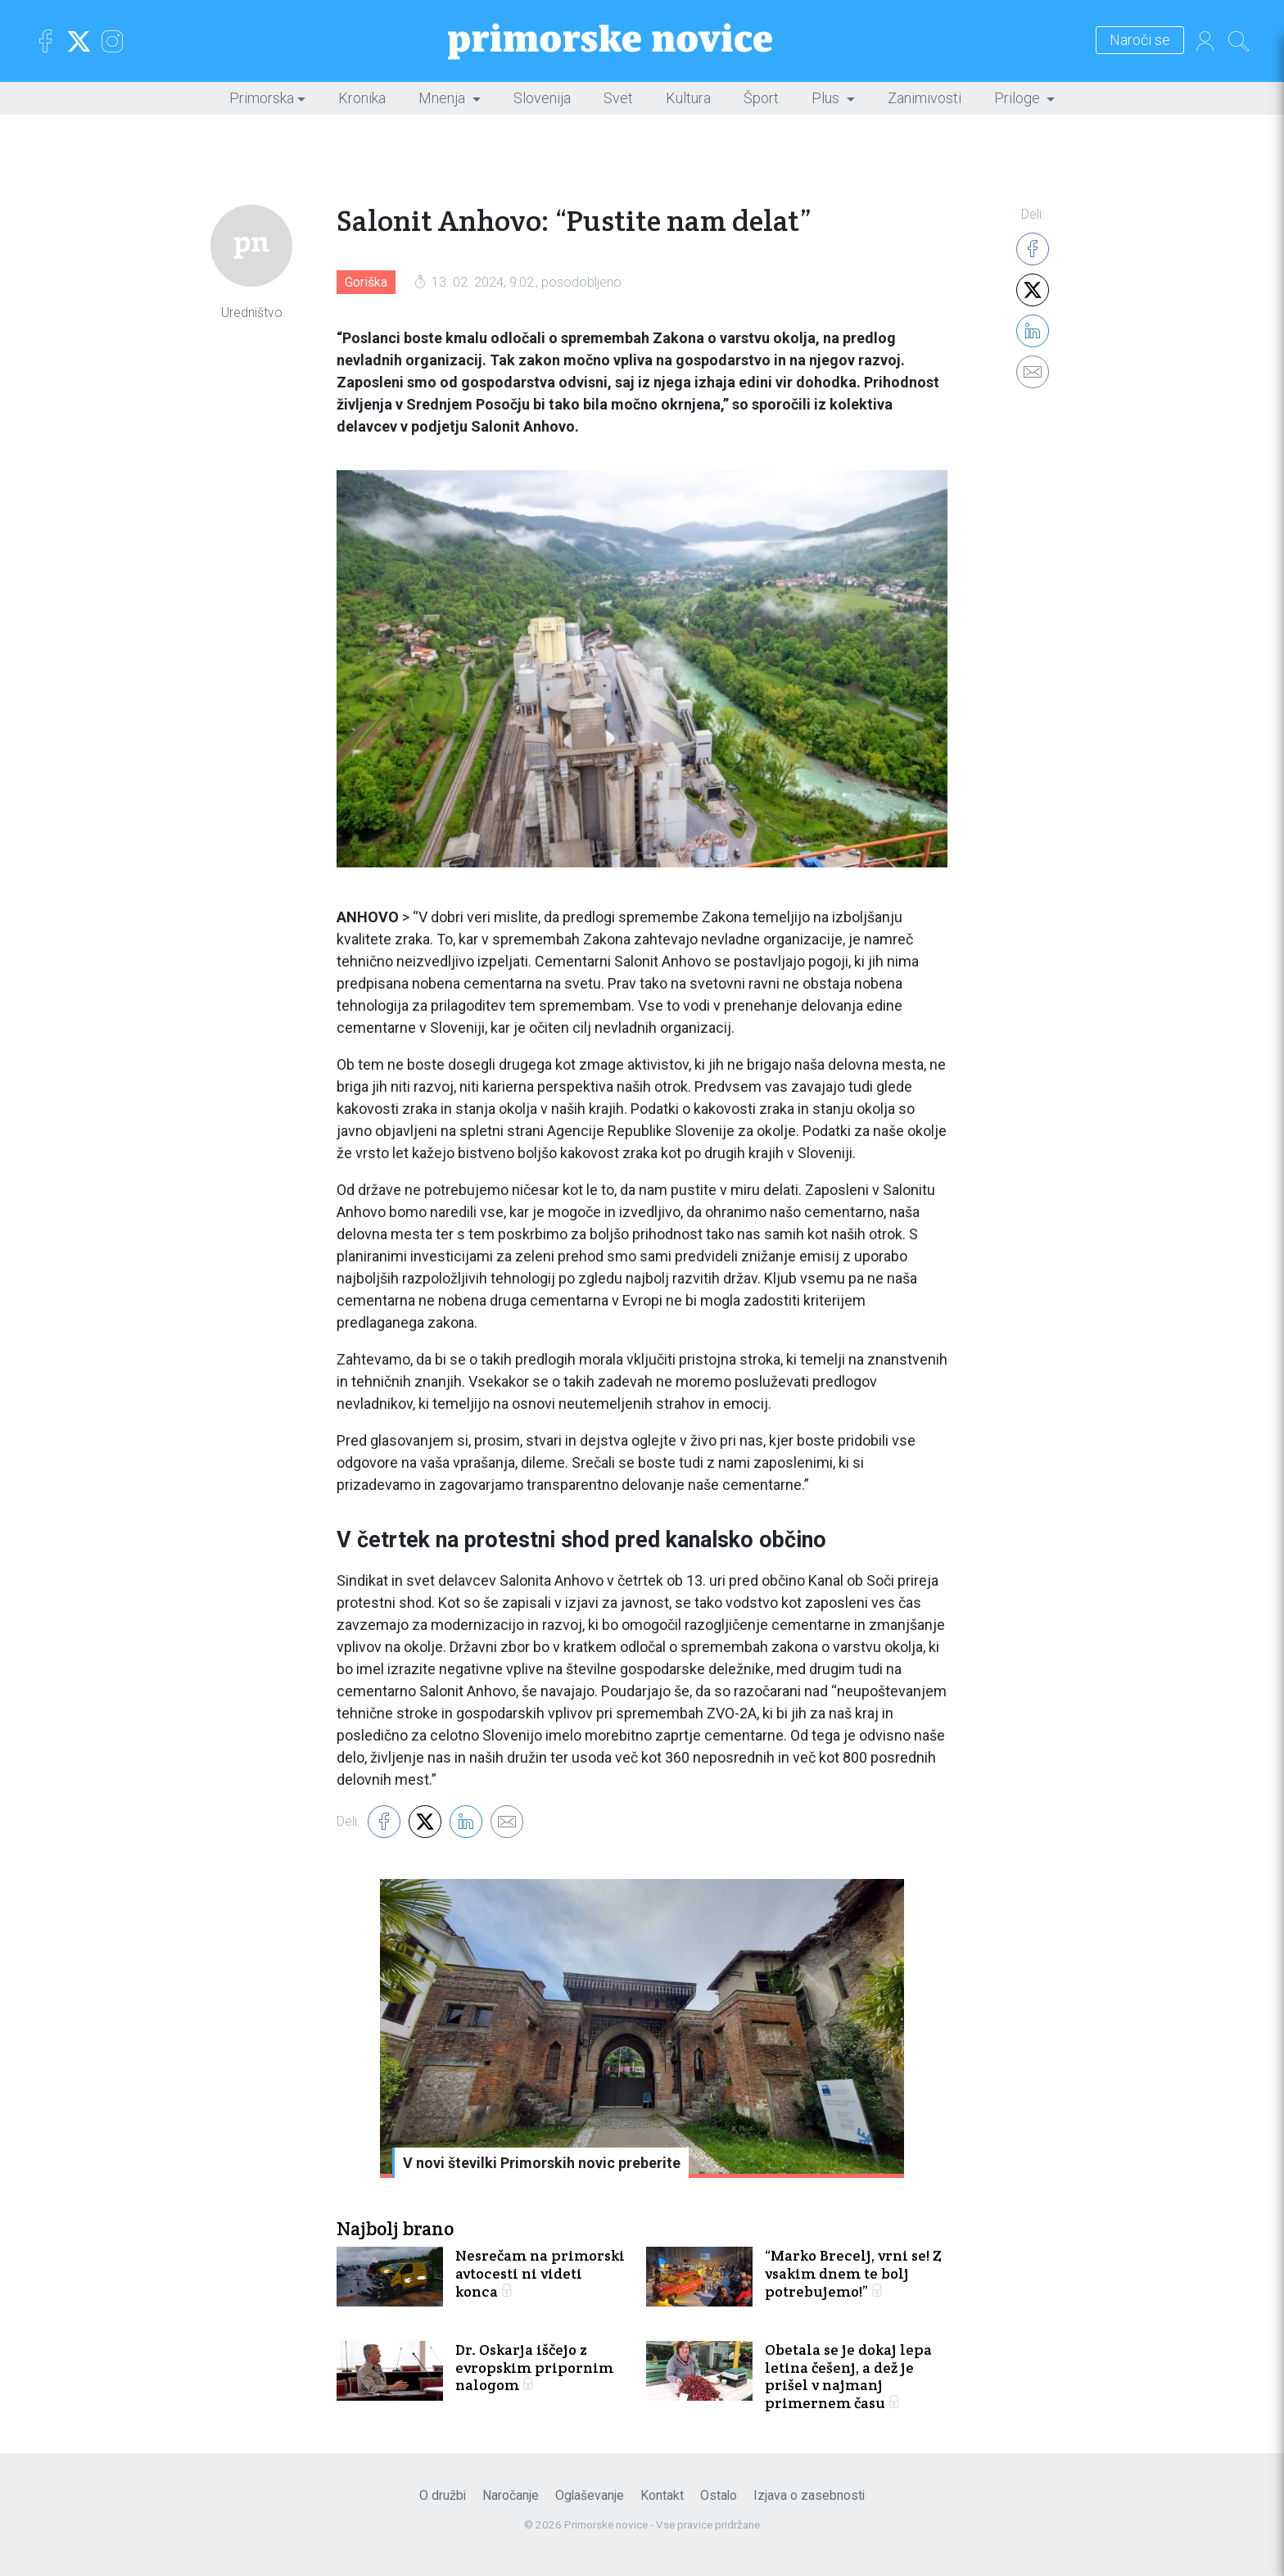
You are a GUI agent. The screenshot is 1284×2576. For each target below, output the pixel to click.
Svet (618, 97)
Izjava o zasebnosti (809, 2495)
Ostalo (718, 2495)
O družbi (442, 2495)
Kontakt (662, 2495)
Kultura (688, 97)
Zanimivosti (924, 97)
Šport (761, 97)
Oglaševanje (589, 2495)
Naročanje (510, 2495)
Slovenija (542, 97)
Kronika (362, 97)
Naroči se (1140, 40)
